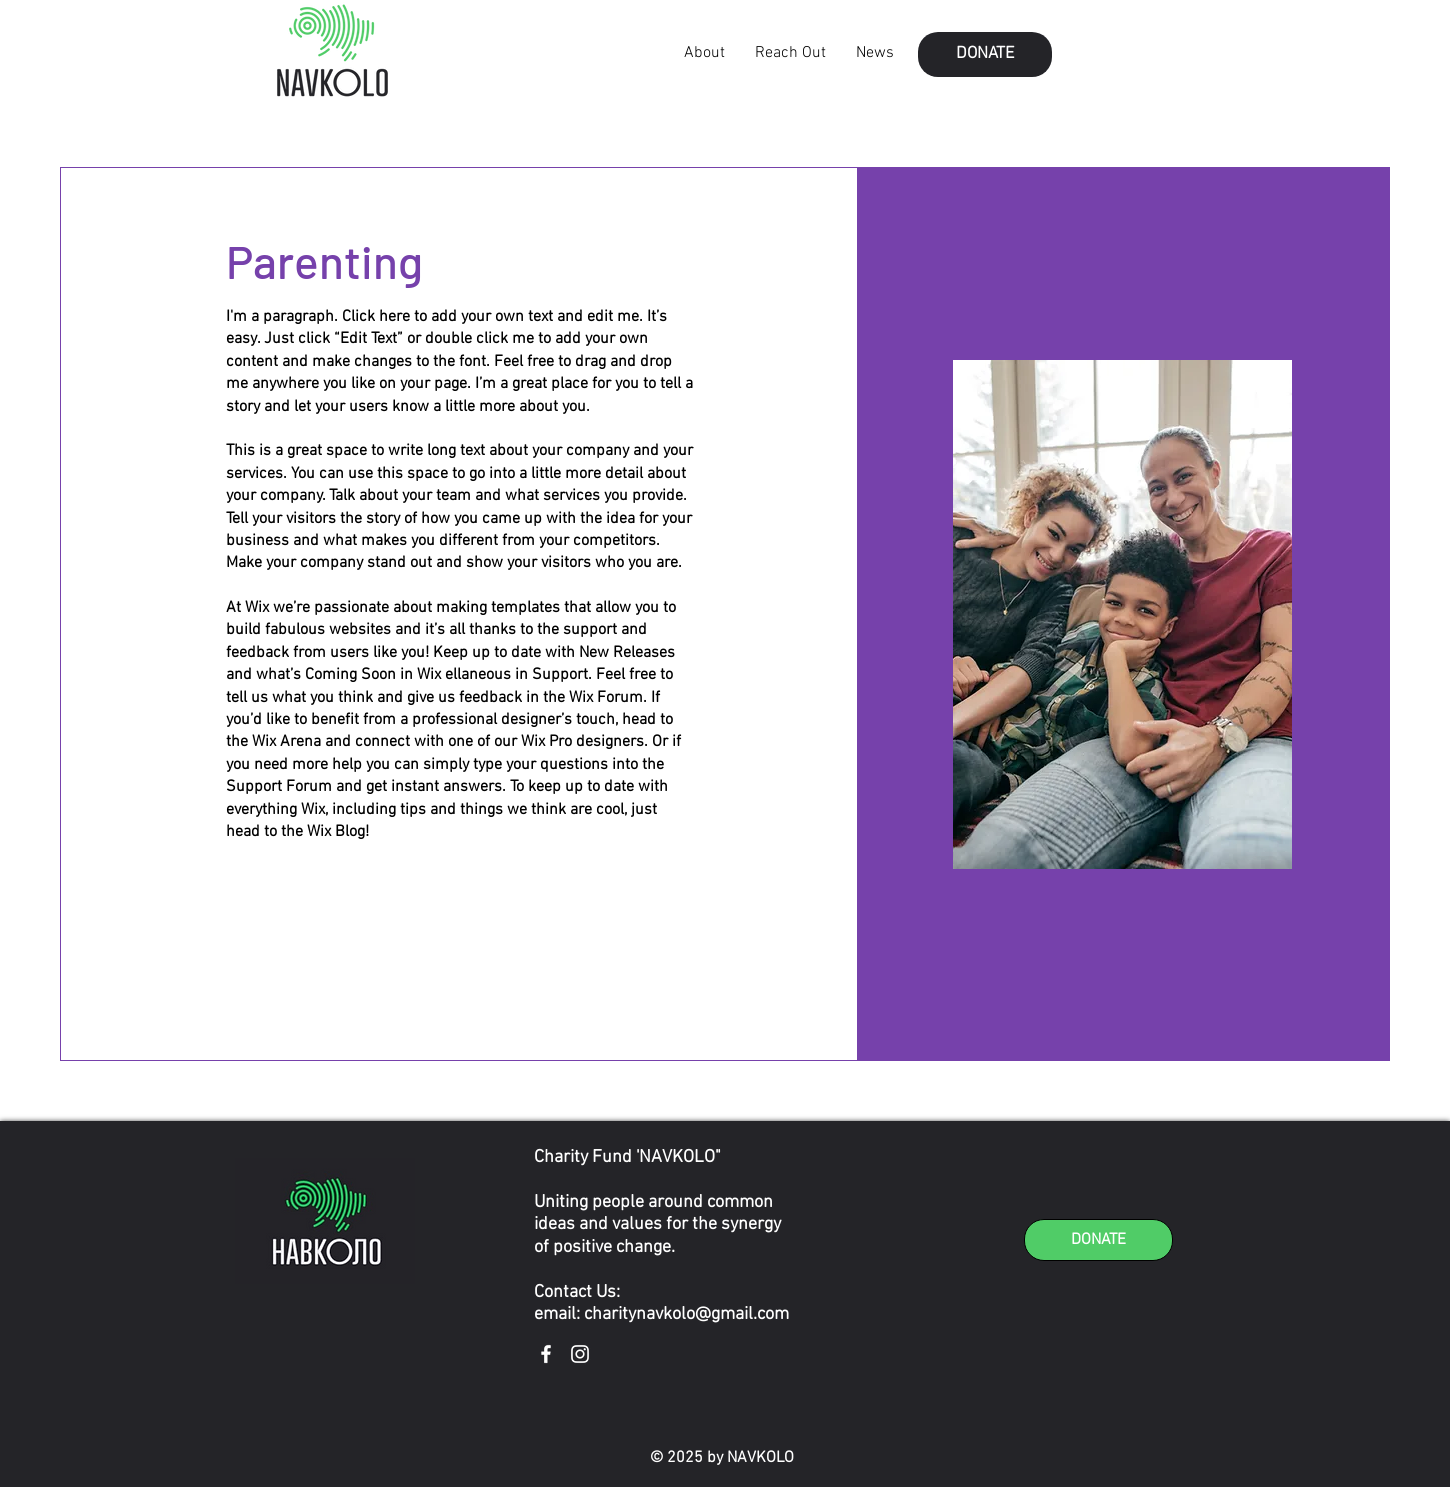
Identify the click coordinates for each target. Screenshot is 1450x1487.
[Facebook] (546, 1354)
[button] (985, 54)
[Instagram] (580, 1354)
